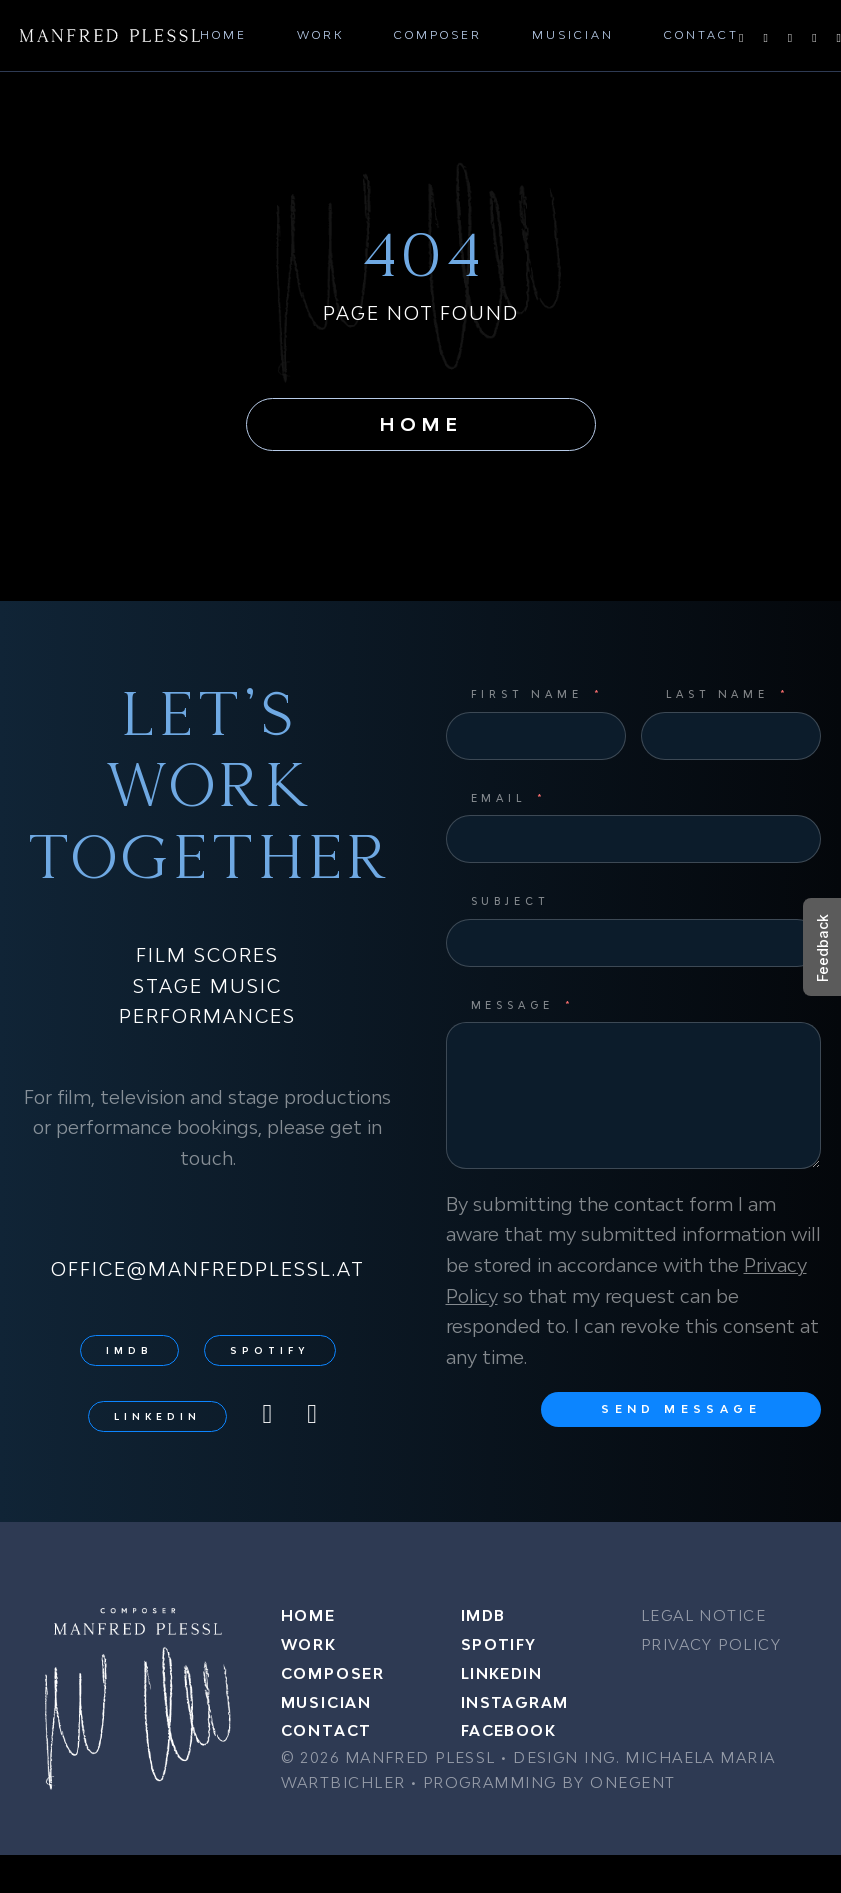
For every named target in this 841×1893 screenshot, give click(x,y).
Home (223, 34)
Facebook (509, 1730)
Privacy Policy (711, 1644)
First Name (527, 694)
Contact (701, 34)
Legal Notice (703, 1615)
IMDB (129, 1350)
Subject (510, 901)
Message (513, 1005)
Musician (573, 34)
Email (499, 798)
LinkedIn (157, 1416)
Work (320, 34)
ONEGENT (632, 1782)
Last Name (718, 694)
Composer (438, 34)
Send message (681, 1408)
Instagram (515, 1702)
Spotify (270, 1350)
